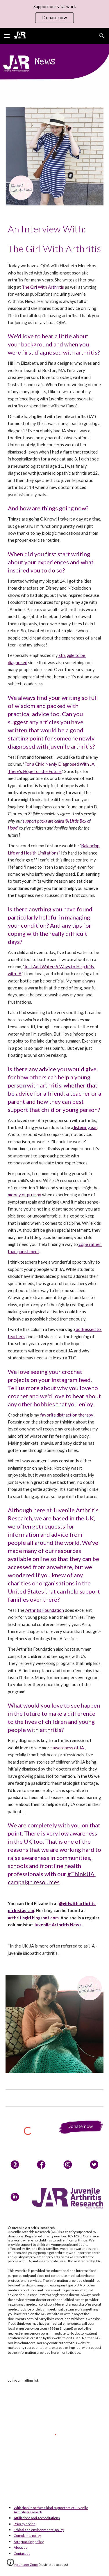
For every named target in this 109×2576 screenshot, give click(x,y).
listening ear (85, 1127)
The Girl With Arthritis (43, 287)
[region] (54, 14)
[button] (7, 36)
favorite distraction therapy (66, 1414)
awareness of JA (68, 1747)
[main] (55, 239)
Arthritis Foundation (44, 1610)
